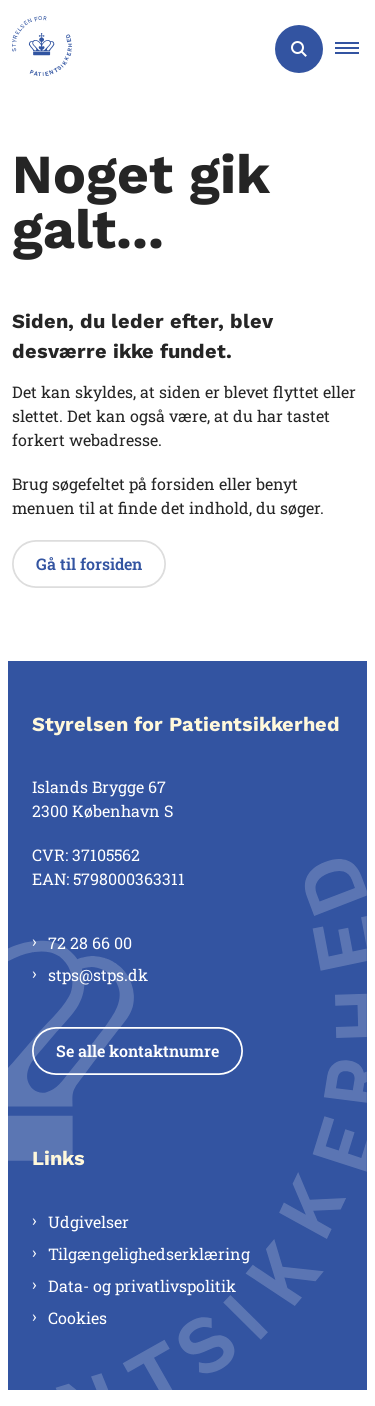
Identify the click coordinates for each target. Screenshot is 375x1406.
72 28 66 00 (90, 942)
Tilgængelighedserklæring (149, 1253)
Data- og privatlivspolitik (142, 1285)
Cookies (77, 1317)
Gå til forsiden (89, 563)
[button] (355, 49)
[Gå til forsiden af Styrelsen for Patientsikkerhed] (36, 49)
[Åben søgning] (299, 49)
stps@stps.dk (98, 974)
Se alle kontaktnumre (137, 1050)
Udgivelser (88, 1221)
